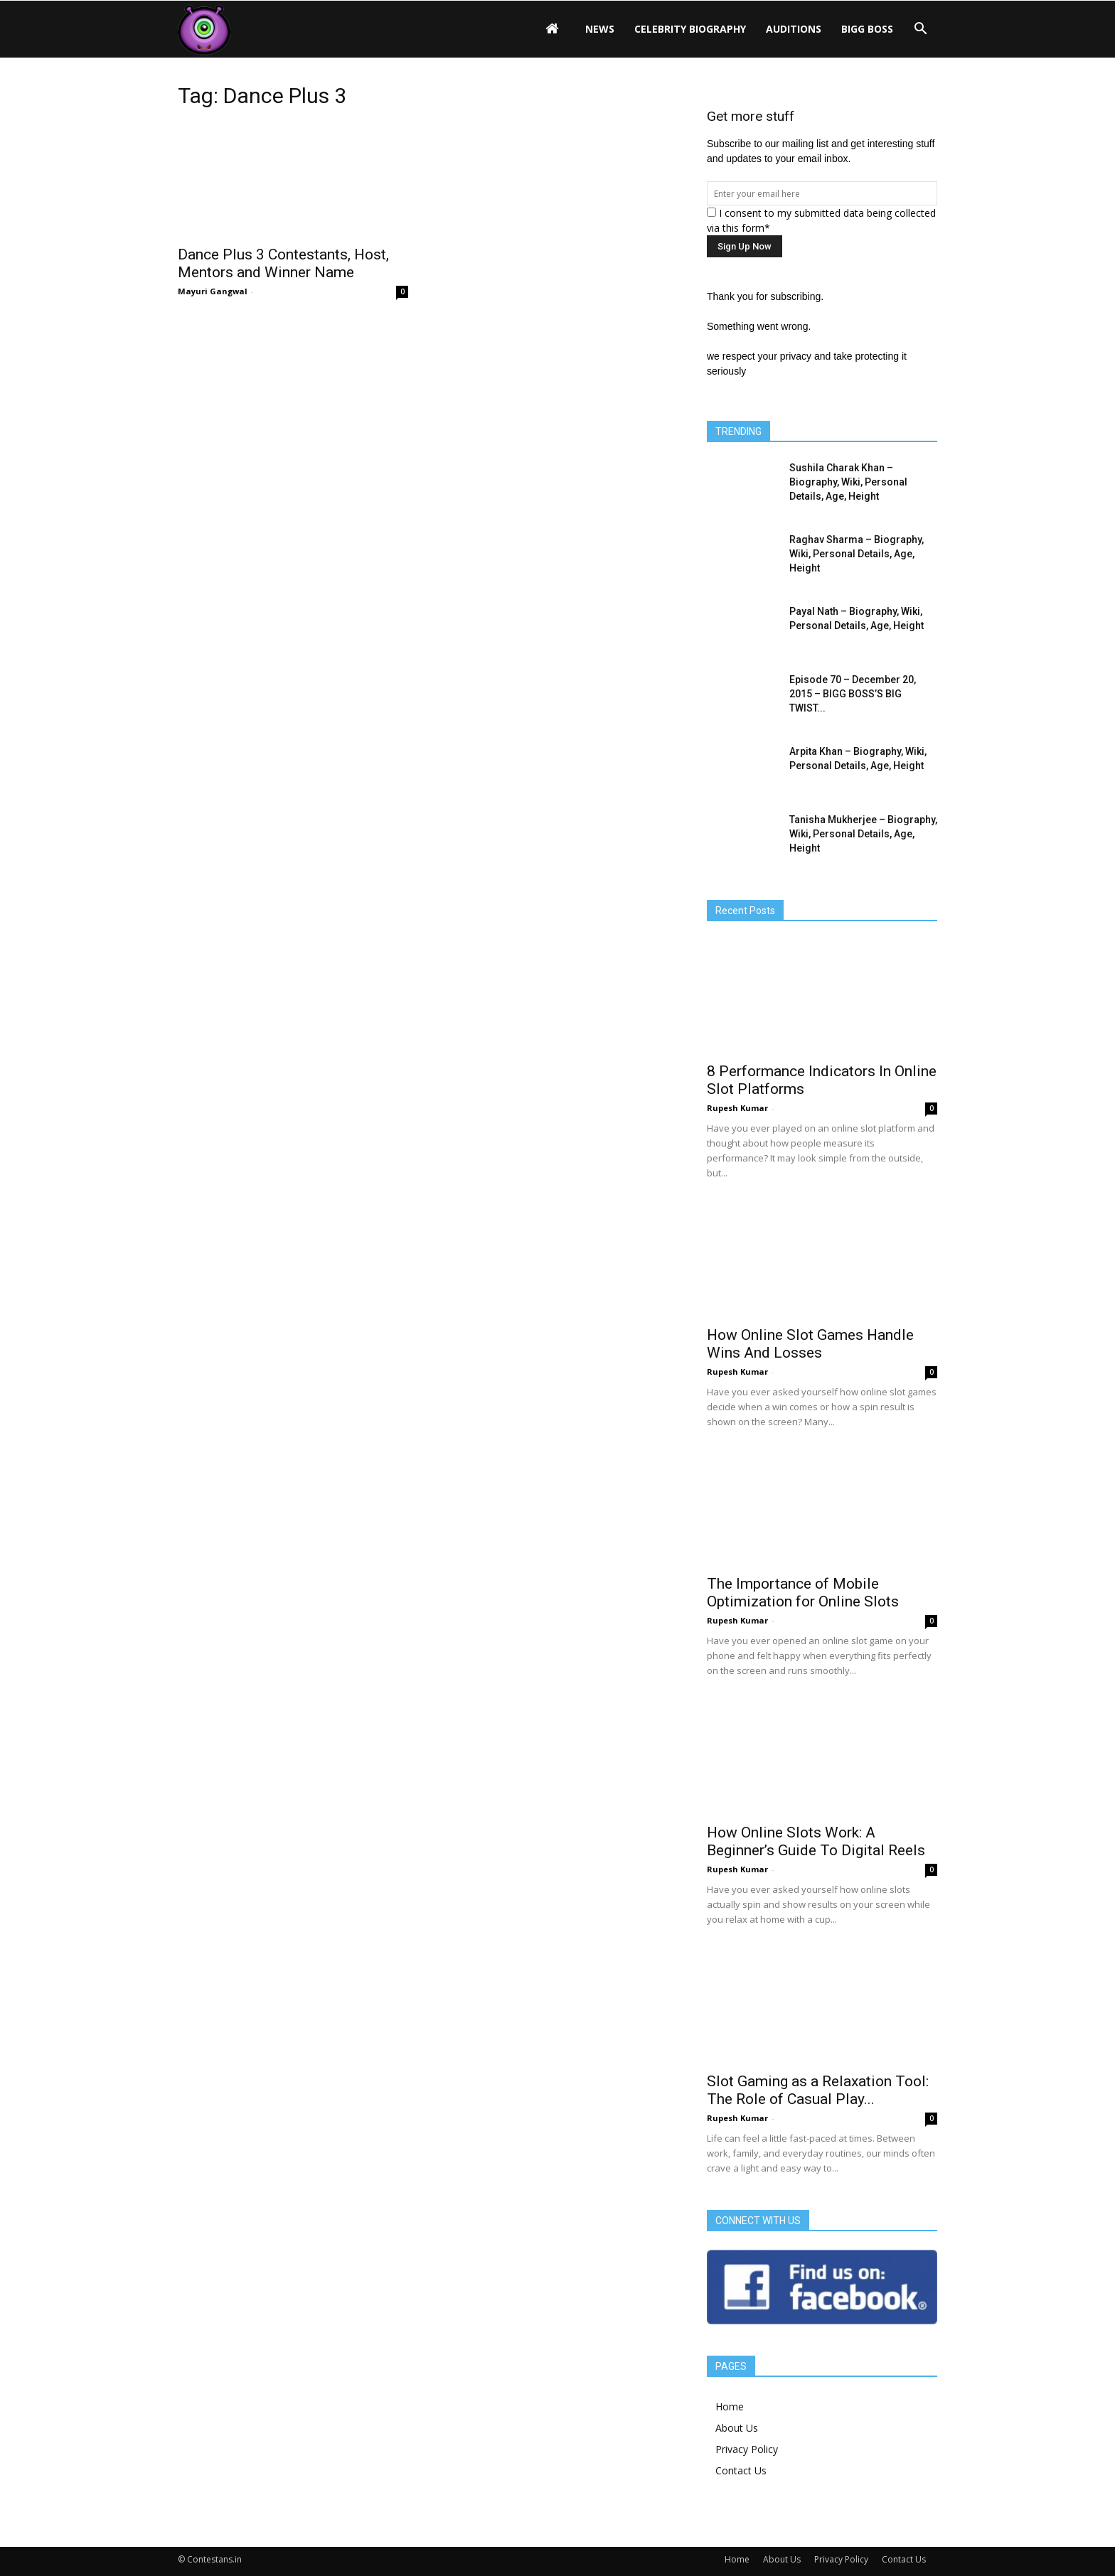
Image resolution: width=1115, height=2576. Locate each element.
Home (729, 2406)
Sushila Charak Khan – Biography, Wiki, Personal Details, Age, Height (848, 482)
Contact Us (741, 2470)
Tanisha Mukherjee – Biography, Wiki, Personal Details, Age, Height (863, 834)
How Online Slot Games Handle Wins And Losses (810, 1343)
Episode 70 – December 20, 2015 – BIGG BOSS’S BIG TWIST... (852, 694)
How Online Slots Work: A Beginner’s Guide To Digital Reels (816, 1841)
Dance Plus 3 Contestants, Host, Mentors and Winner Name (283, 263)
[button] (920, 29)
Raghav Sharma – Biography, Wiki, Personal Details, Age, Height (856, 554)
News (599, 29)
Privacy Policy (746, 2449)
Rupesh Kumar (737, 1107)
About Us (736, 2428)
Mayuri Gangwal (212, 291)
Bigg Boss (867, 29)
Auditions (793, 29)
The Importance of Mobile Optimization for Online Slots (803, 1592)
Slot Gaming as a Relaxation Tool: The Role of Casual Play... (818, 2090)
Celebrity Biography (690, 29)
